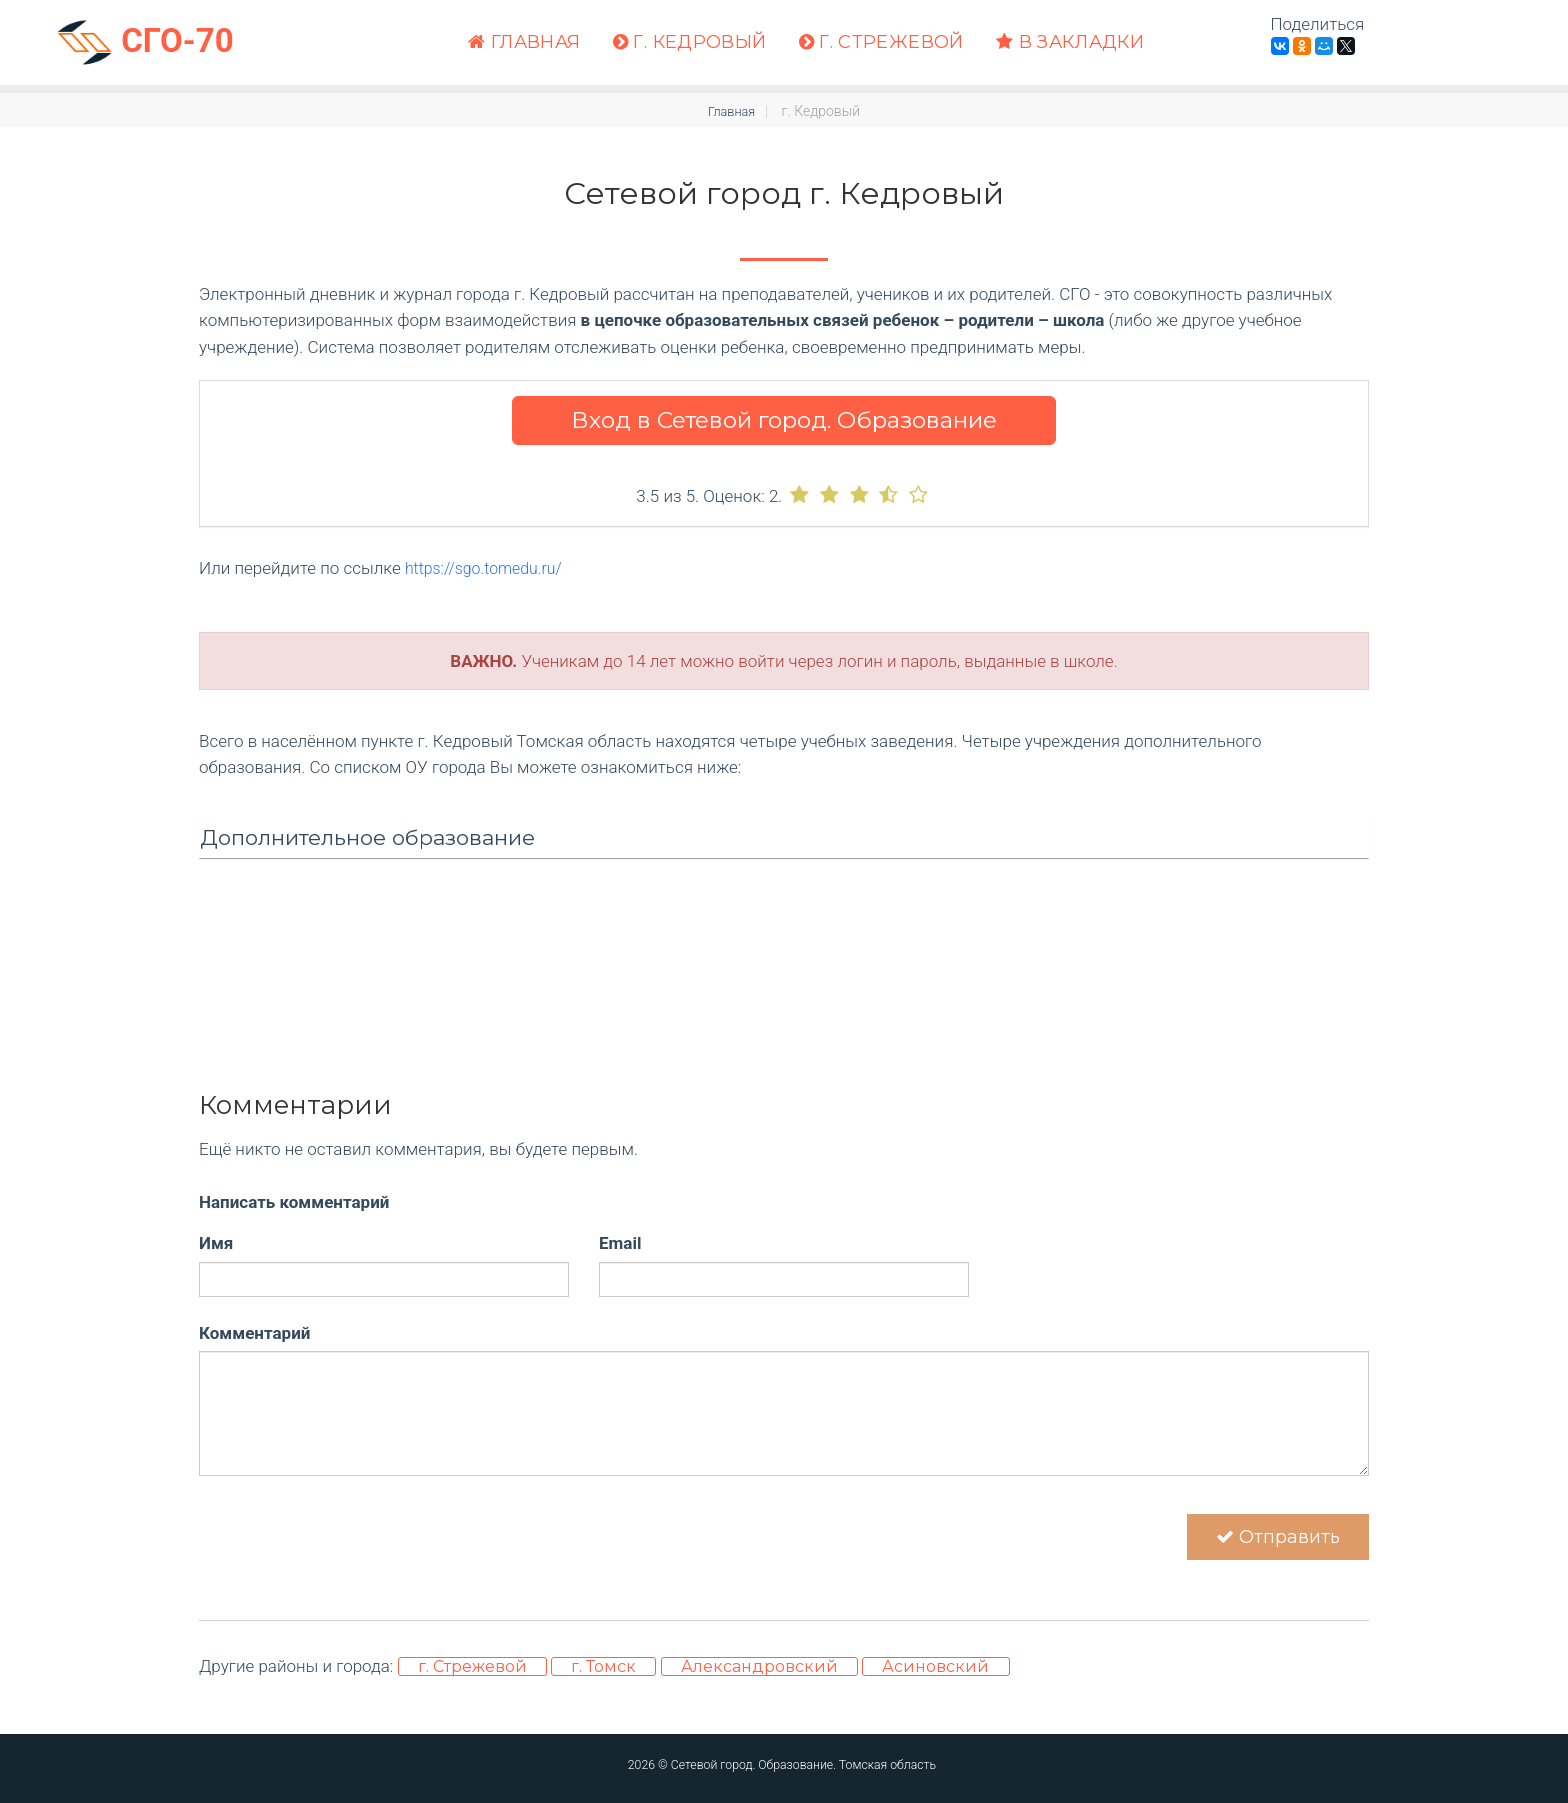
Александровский (759, 1678)
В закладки (1070, 42)
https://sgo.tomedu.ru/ (489, 568)
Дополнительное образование (367, 836)
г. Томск (603, 1678)
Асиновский (935, 1678)
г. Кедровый (690, 42)
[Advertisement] (784, 1027)
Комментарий (254, 1332)
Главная (524, 42)
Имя (216, 1243)
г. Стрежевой (881, 42)
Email (620, 1243)
